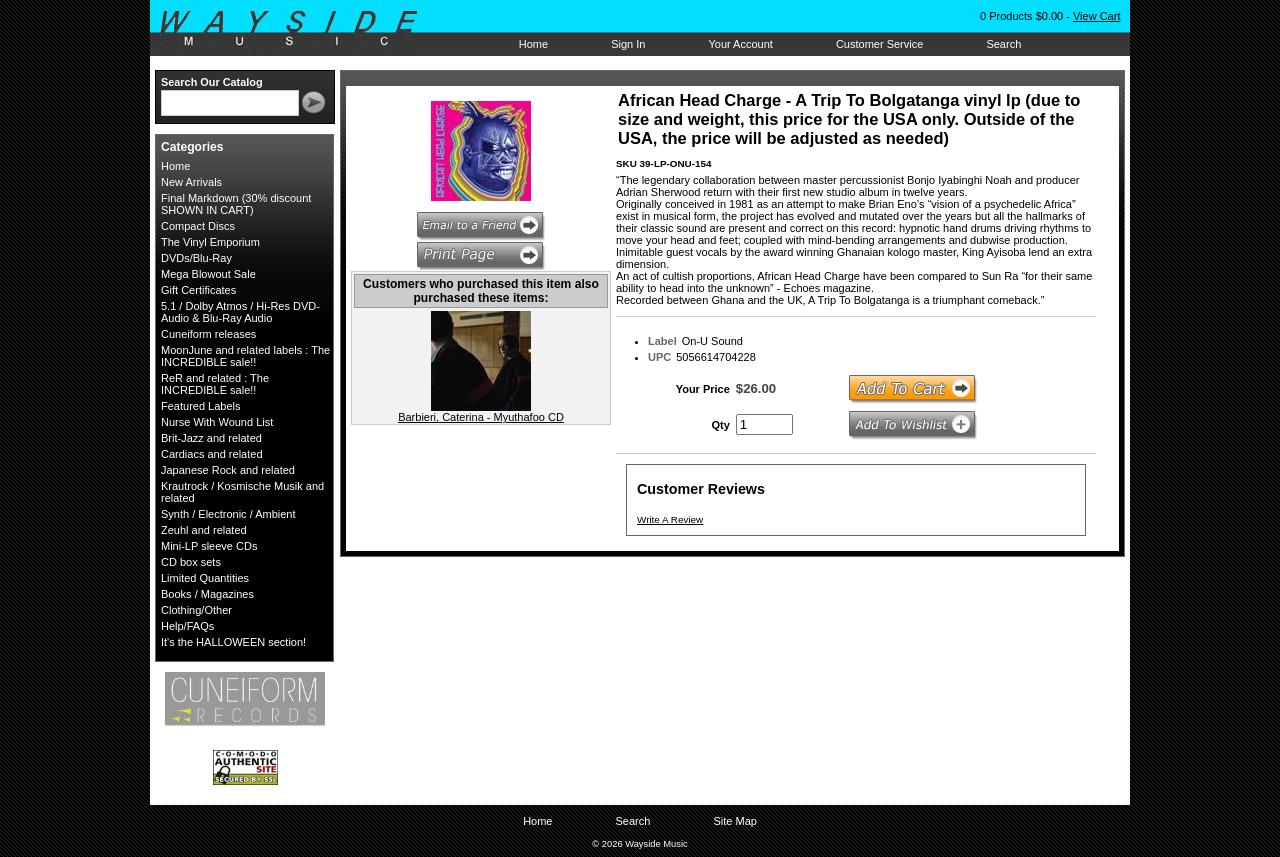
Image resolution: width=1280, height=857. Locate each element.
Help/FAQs (187, 626)
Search (1003, 44)
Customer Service (879, 44)
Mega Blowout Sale (208, 274)
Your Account (740, 44)
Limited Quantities (205, 578)
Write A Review (670, 519)
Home (533, 44)
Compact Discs (198, 226)
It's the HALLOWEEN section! (233, 642)
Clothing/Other (196, 610)
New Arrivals (191, 182)
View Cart (1096, 16)
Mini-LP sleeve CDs (209, 546)
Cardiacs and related (212, 454)
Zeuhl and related (204, 530)
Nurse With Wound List (217, 422)
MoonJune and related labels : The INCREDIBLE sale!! (245, 356)
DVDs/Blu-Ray (196, 258)
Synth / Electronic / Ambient (228, 514)
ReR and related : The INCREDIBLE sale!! (215, 384)
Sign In (628, 44)
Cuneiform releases (208, 334)
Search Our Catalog (212, 82)
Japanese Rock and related (228, 470)
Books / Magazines (207, 594)
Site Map (734, 821)
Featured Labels (201, 406)
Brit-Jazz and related (211, 438)
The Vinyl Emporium (210, 242)
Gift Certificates (198, 290)
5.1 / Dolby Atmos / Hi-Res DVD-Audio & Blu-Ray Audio (240, 312)
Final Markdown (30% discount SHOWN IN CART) (236, 204)
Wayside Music (298, 29)
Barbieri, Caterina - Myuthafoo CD (481, 417)
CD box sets (191, 562)
